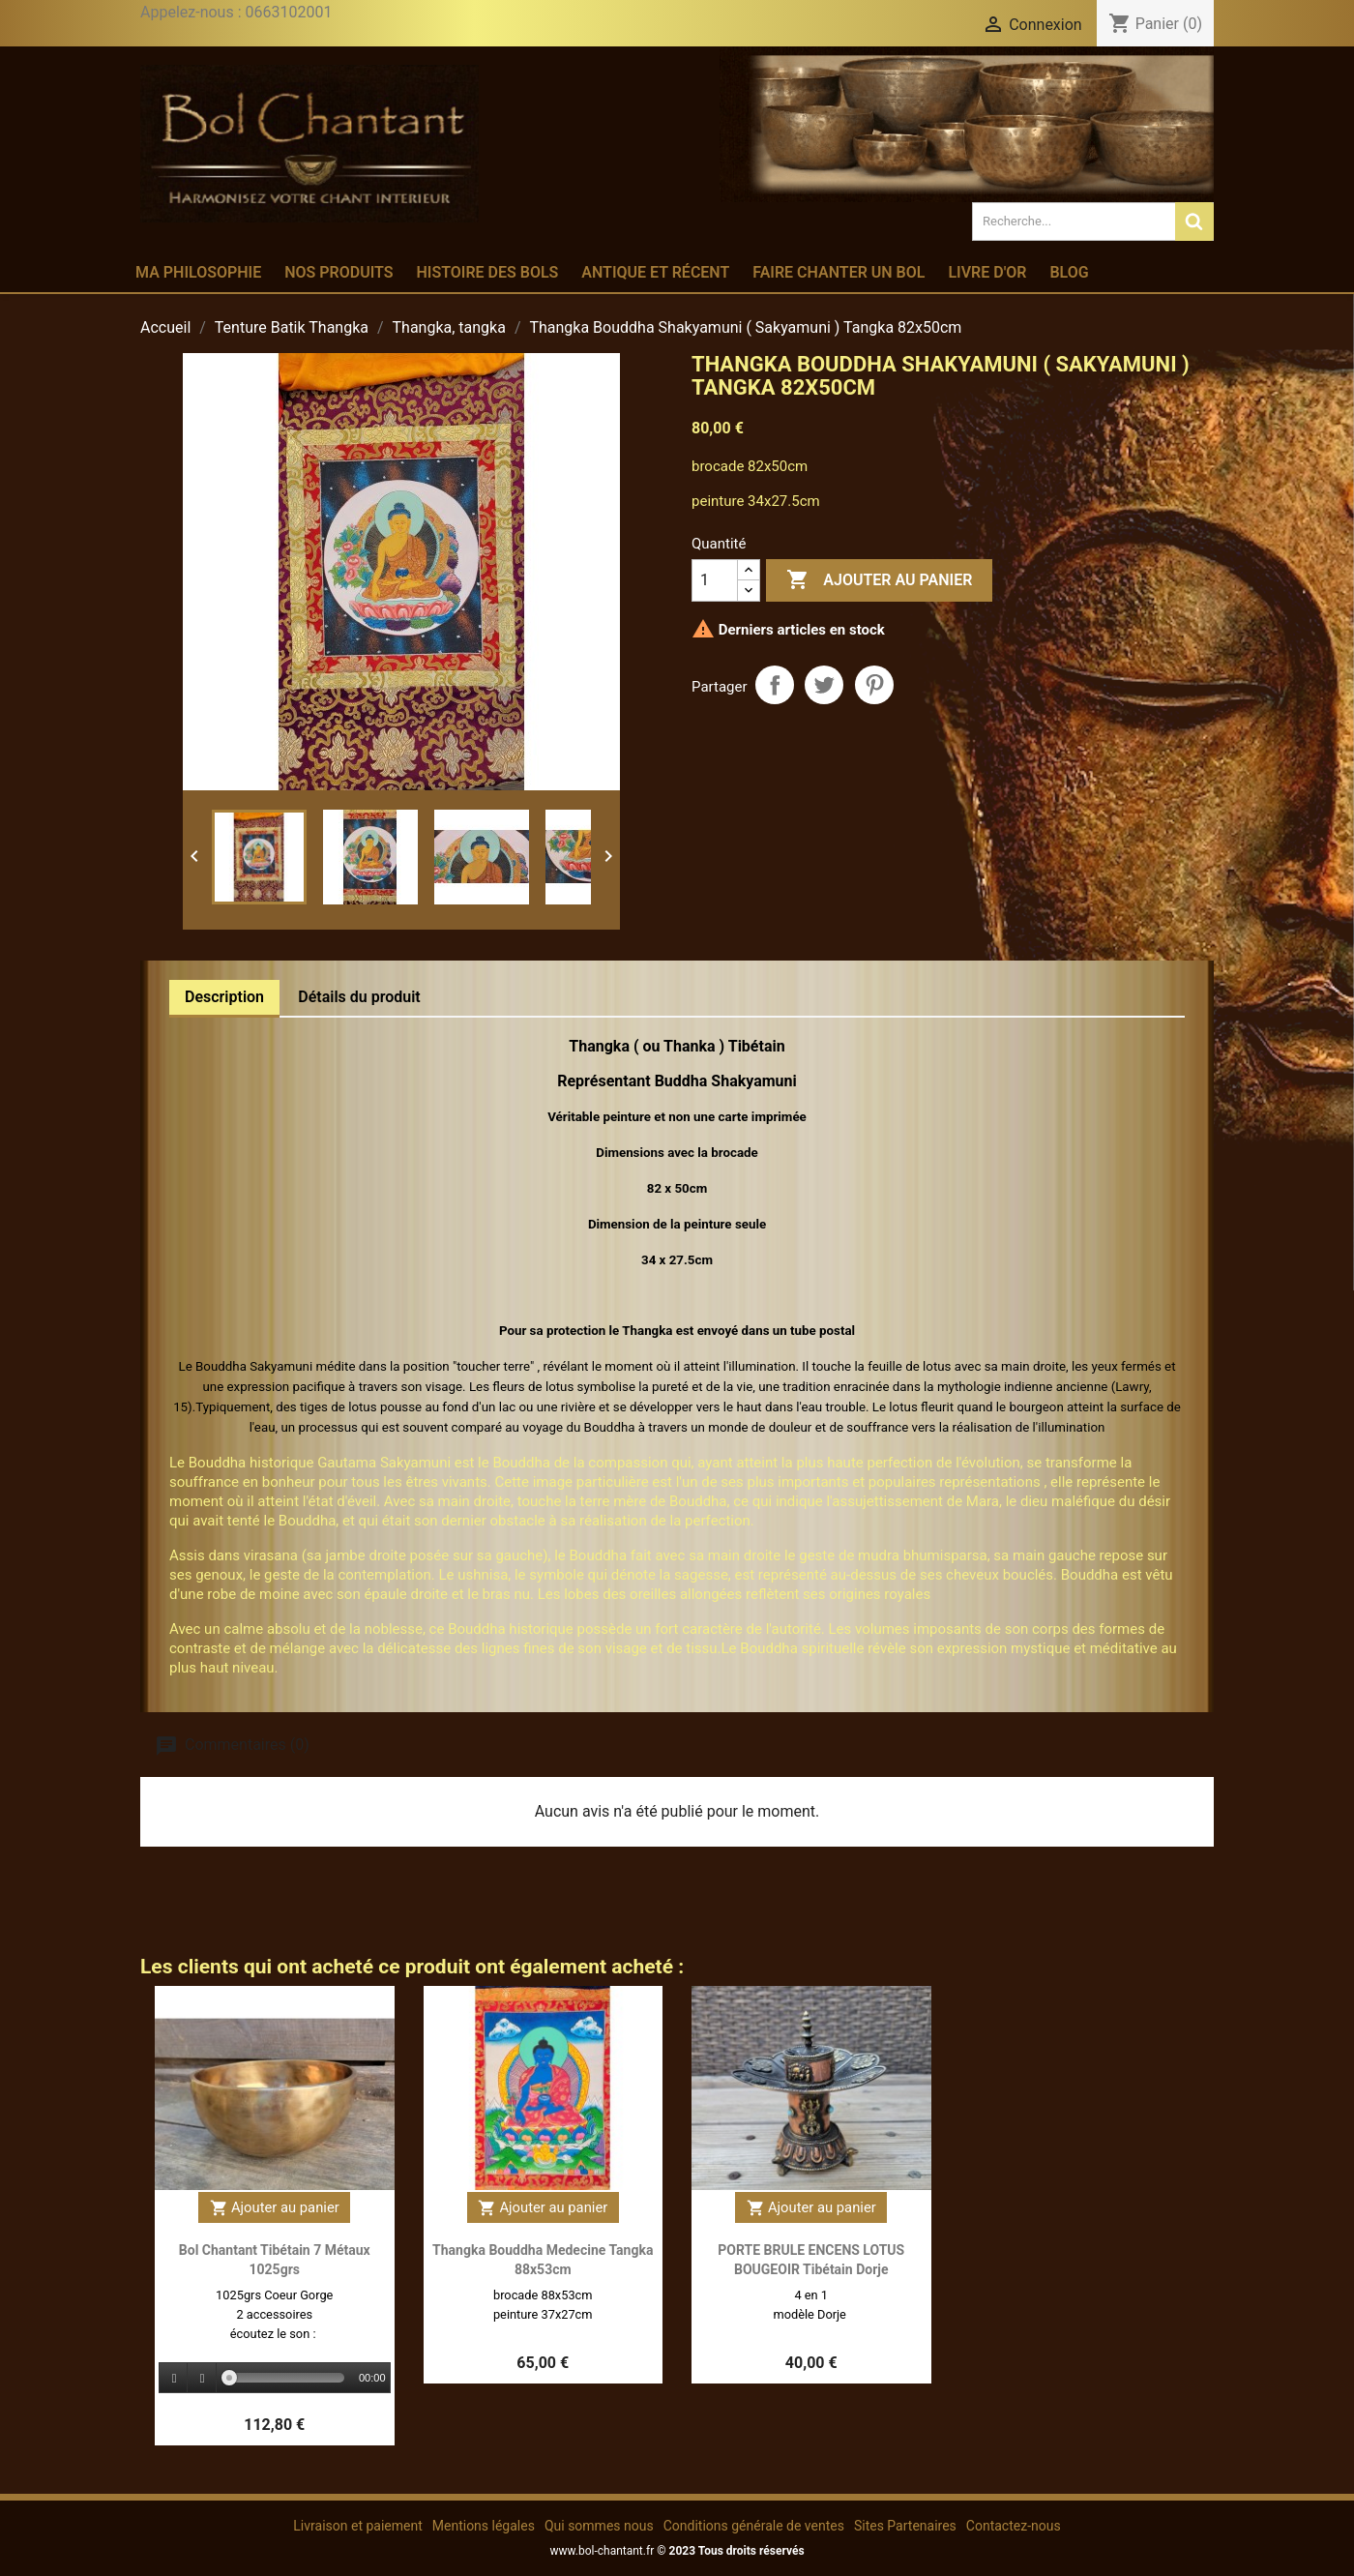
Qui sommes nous (599, 2525)
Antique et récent (655, 272)
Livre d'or (987, 272)
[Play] (174, 2378)
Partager (774, 685)
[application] (275, 2378)
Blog (1068, 272)
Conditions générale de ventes (753, 2525)
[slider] (286, 2378)
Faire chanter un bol (838, 272)
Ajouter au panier (879, 580)
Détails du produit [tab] (359, 997)
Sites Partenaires (905, 2525)
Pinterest (874, 685)
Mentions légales (483, 2525)
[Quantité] (715, 580)
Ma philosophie (198, 272)
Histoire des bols (487, 272)
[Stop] (202, 2378)
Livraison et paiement (357, 2525)
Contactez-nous (1013, 2525)
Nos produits (338, 272)
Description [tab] (224, 997)
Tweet (824, 685)
